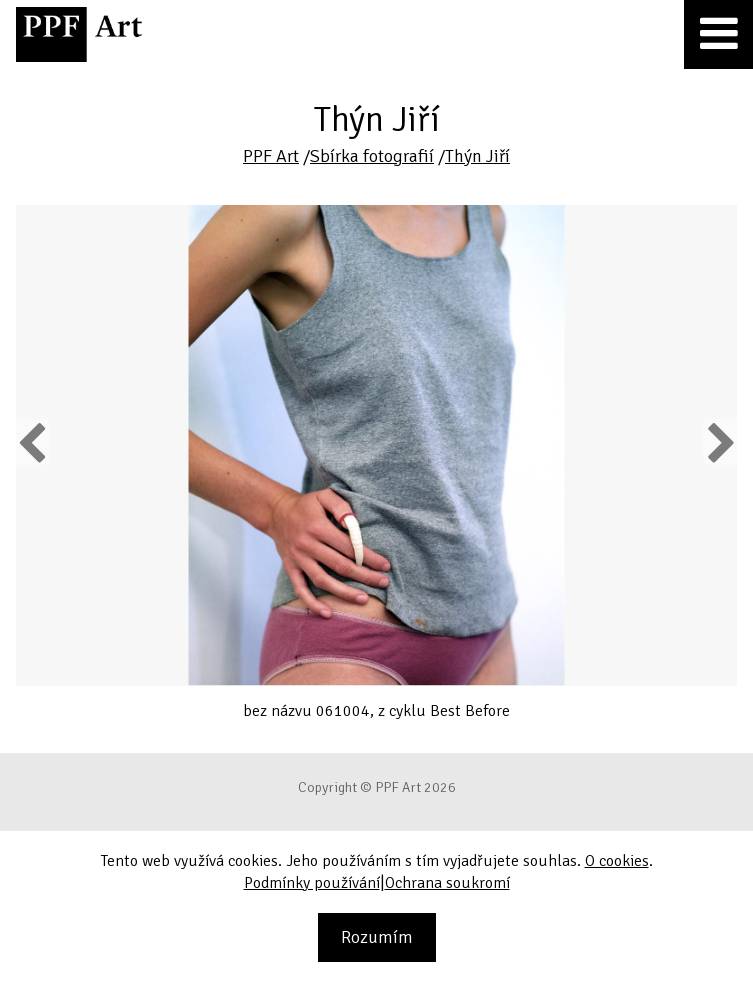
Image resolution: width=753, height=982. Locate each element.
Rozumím (377, 937)
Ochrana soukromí (447, 883)
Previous (33, 442)
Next (719, 442)
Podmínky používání (312, 883)
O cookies (617, 861)
